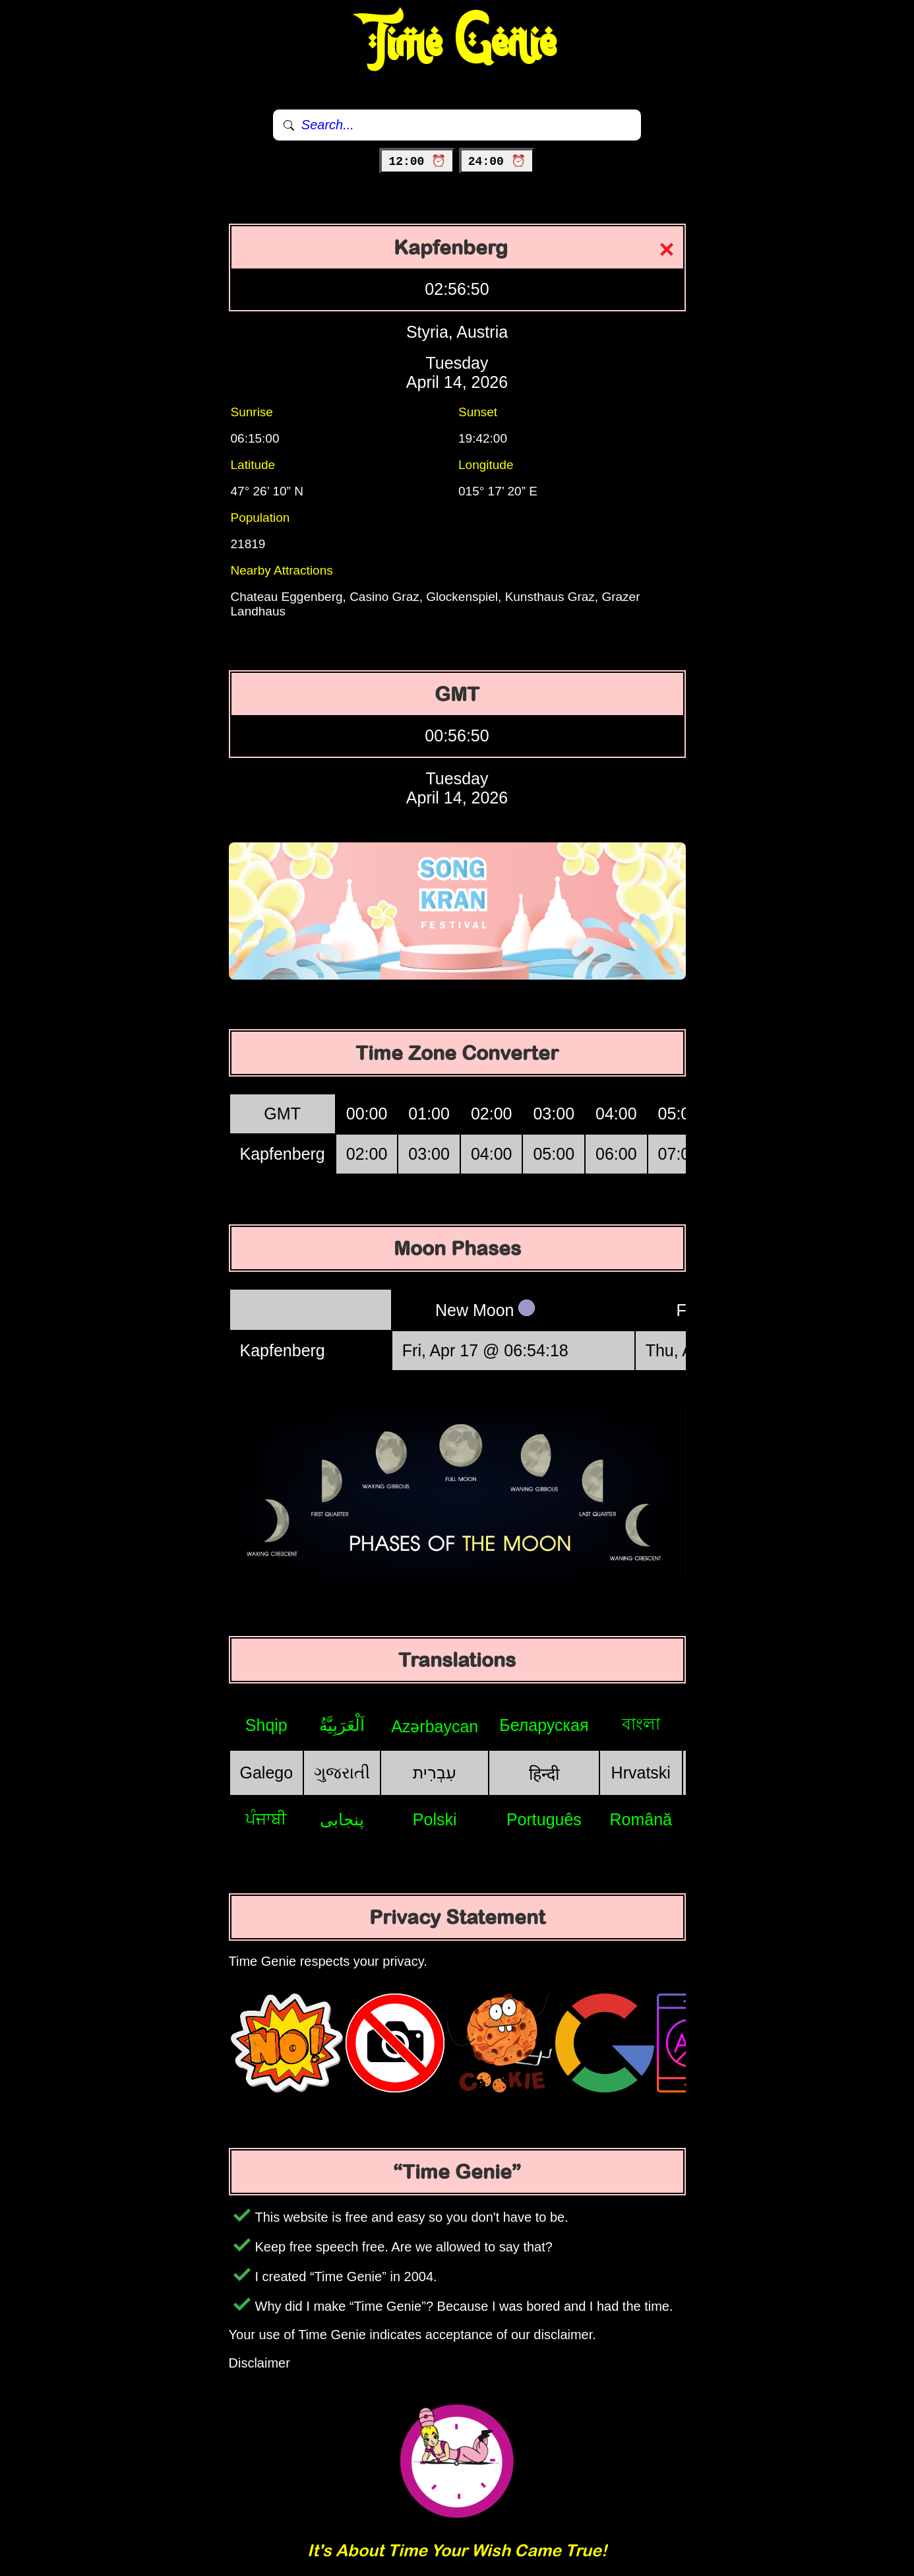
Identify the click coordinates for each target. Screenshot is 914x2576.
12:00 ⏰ (417, 161)
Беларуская (543, 1725)
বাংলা (641, 1723)
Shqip (266, 1725)
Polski (435, 1819)
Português (544, 1819)
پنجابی (342, 1819)
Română (641, 1819)
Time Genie (457, 43)
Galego (266, 1772)
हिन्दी (544, 1774)
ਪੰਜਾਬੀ (266, 1818)
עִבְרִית (434, 1772)
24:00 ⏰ (497, 161)
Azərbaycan (434, 1726)
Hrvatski (641, 1772)
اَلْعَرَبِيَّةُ (342, 1725)
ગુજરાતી (342, 1772)
